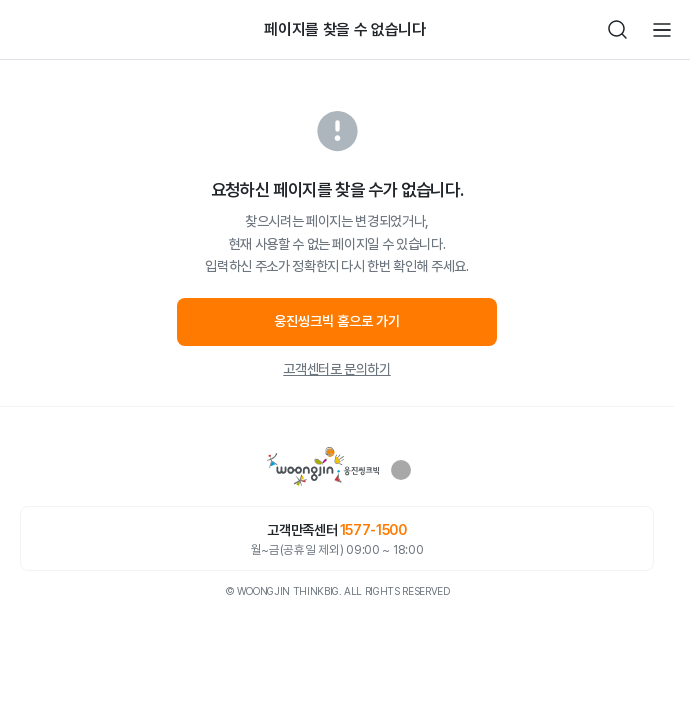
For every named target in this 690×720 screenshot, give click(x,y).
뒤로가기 (28, 30)
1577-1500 (373, 530)
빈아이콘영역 (72, 30)
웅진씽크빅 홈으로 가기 (337, 321)
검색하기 (618, 30)
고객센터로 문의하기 (337, 369)
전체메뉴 (662, 30)
